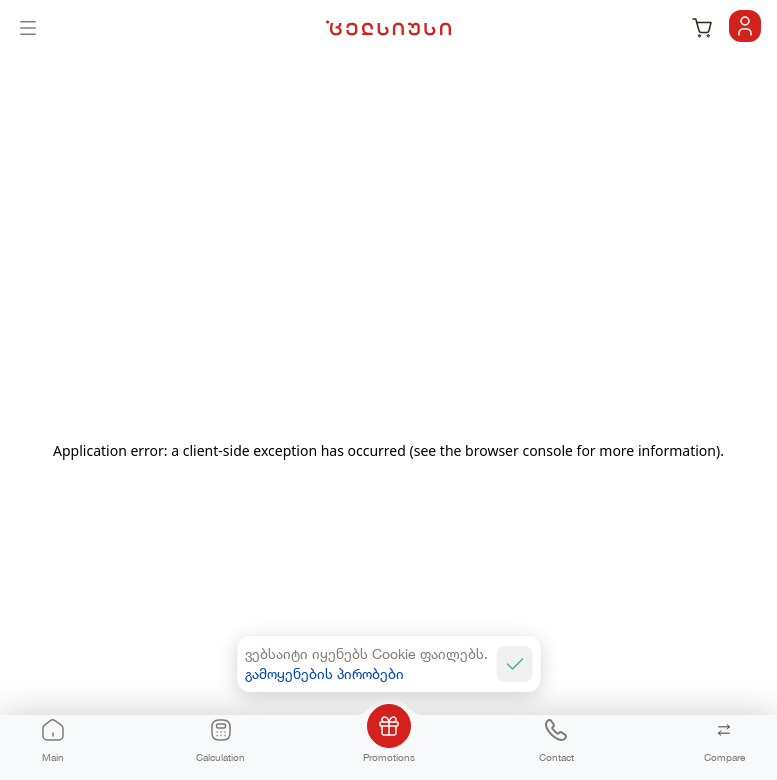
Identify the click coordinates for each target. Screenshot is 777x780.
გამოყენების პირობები (324, 673)
